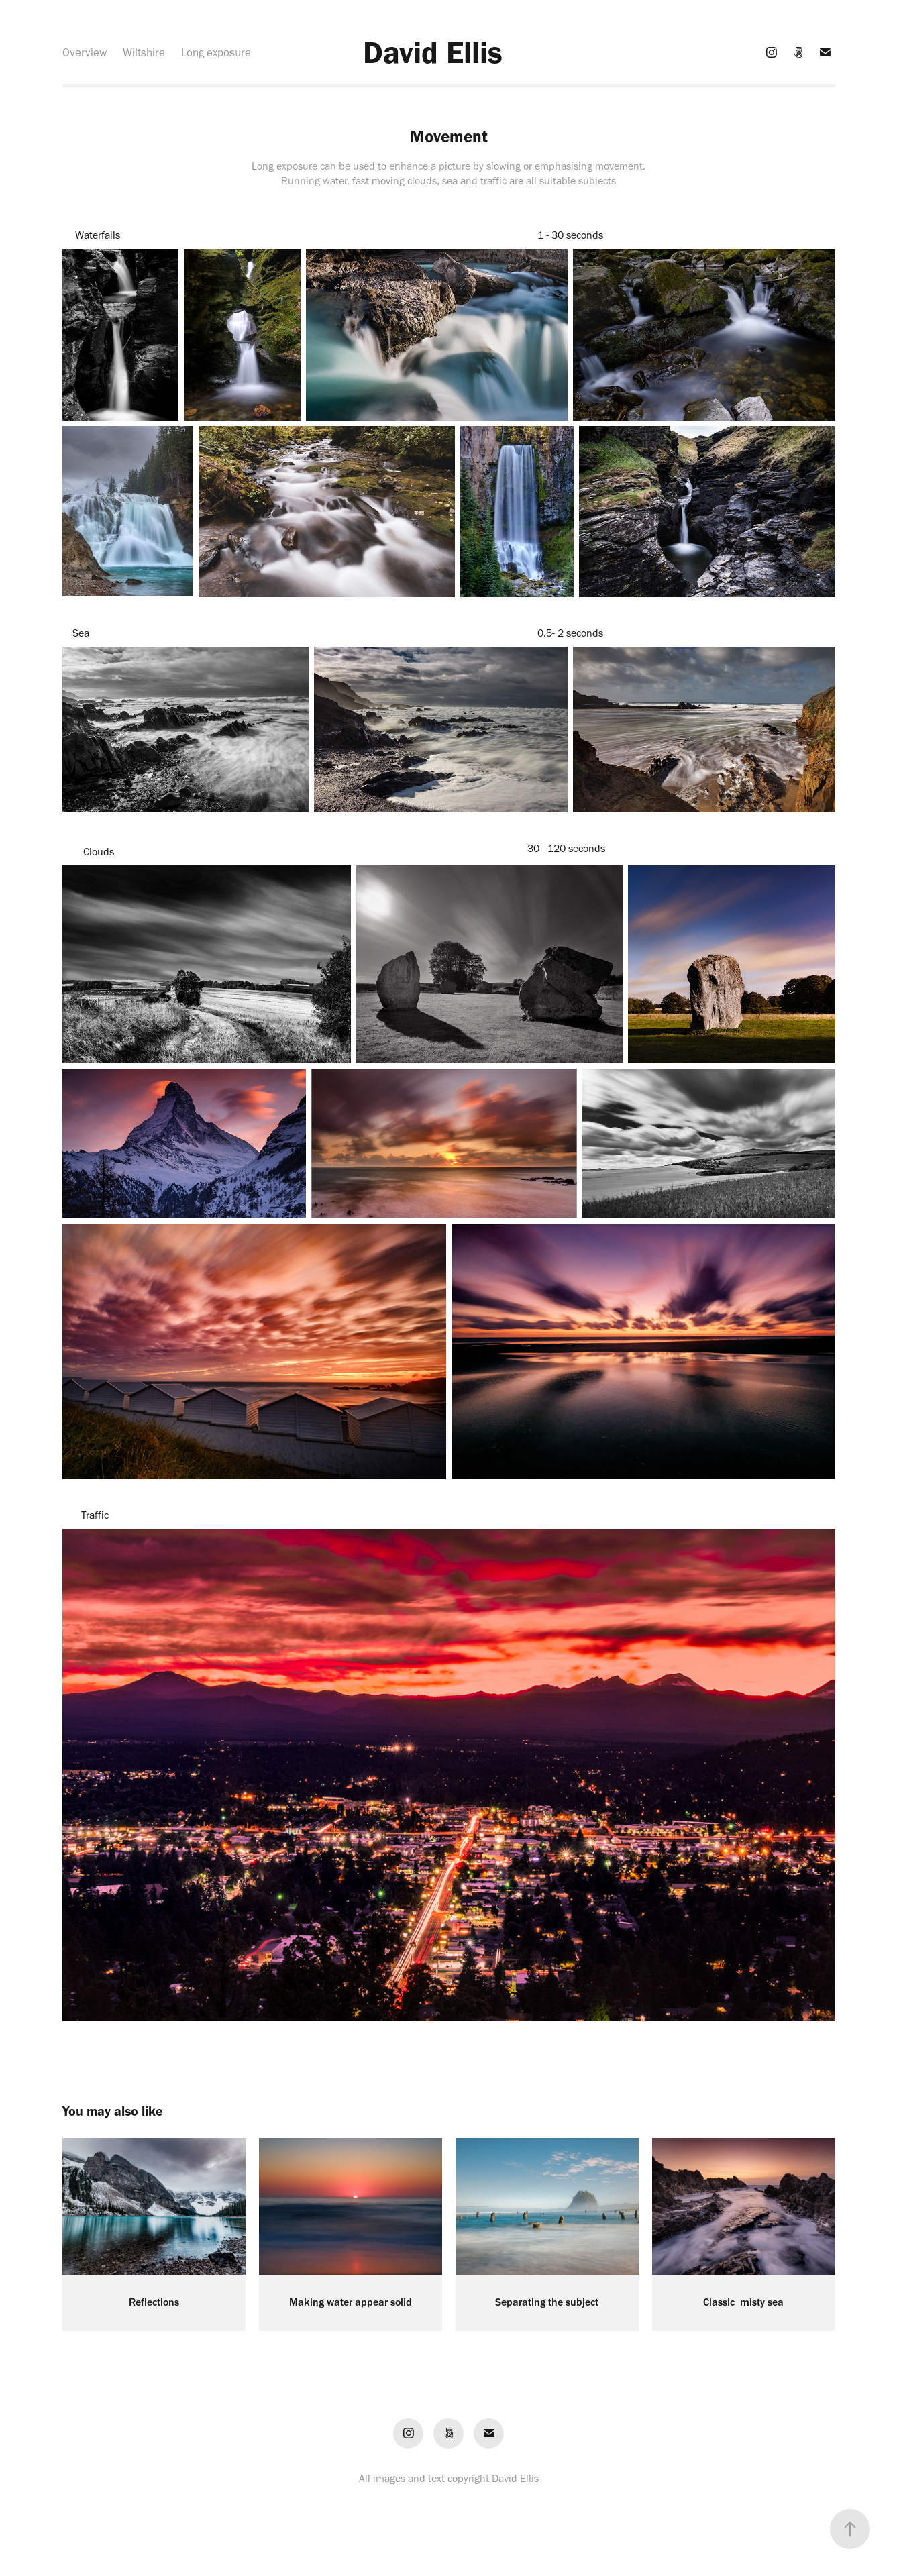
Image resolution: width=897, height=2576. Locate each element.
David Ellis (433, 52)
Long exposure (216, 52)
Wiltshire (144, 52)
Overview (84, 52)
